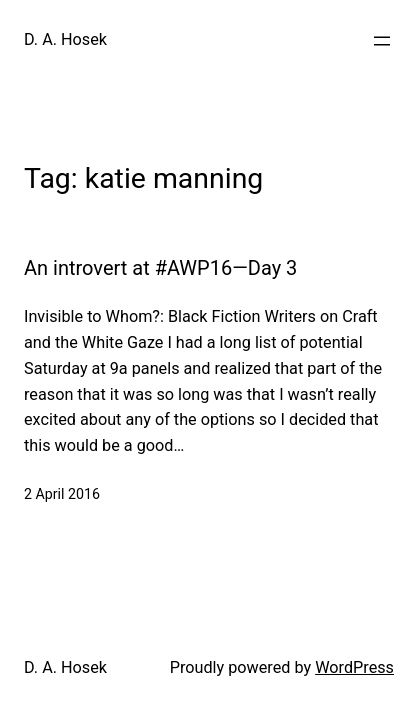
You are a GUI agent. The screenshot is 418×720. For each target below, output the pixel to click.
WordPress (354, 667)
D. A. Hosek (65, 39)
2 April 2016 (62, 494)
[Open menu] (382, 41)
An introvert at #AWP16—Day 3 (160, 268)
